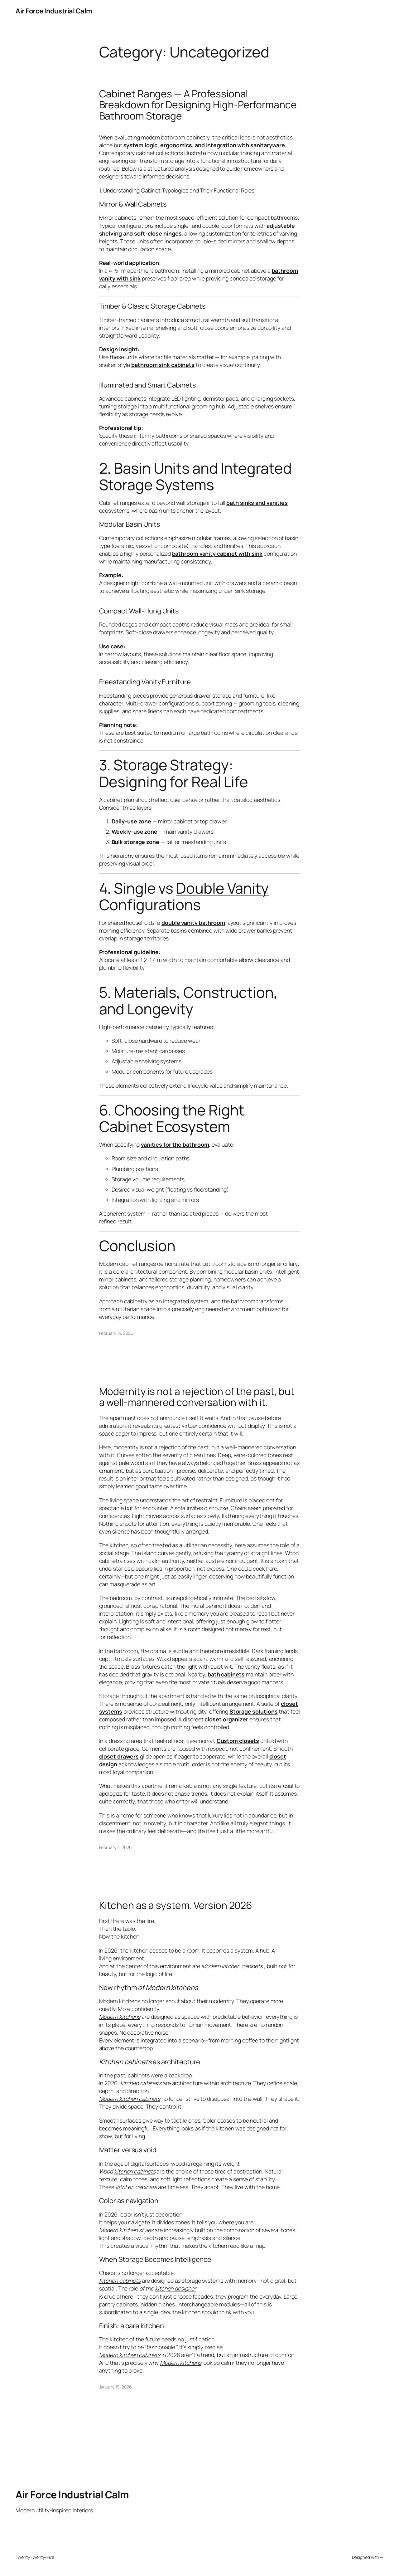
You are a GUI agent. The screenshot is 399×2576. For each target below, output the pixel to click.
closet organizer (226, 1719)
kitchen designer (175, 2288)
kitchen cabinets (140, 2083)
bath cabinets (226, 1674)
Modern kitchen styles (126, 2230)
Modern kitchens (172, 1987)
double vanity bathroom (193, 922)
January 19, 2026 (115, 2387)
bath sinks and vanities (257, 502)
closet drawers (119, 1756)
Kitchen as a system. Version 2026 (175, 1905)
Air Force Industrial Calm (54, 11)
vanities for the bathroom (175, 1144)
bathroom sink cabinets (163, 364)
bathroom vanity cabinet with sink (217, 553)
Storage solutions (253, 1711)
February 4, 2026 (115, 1847)
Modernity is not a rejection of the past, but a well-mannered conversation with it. (197, 1397)
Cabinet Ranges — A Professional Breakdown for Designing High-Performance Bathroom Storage (198, 105)
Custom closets (238, 1740)
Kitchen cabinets (125, 2061)
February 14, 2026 (116, 1333)
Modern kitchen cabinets (232, 1966)
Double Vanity (222, 888)
